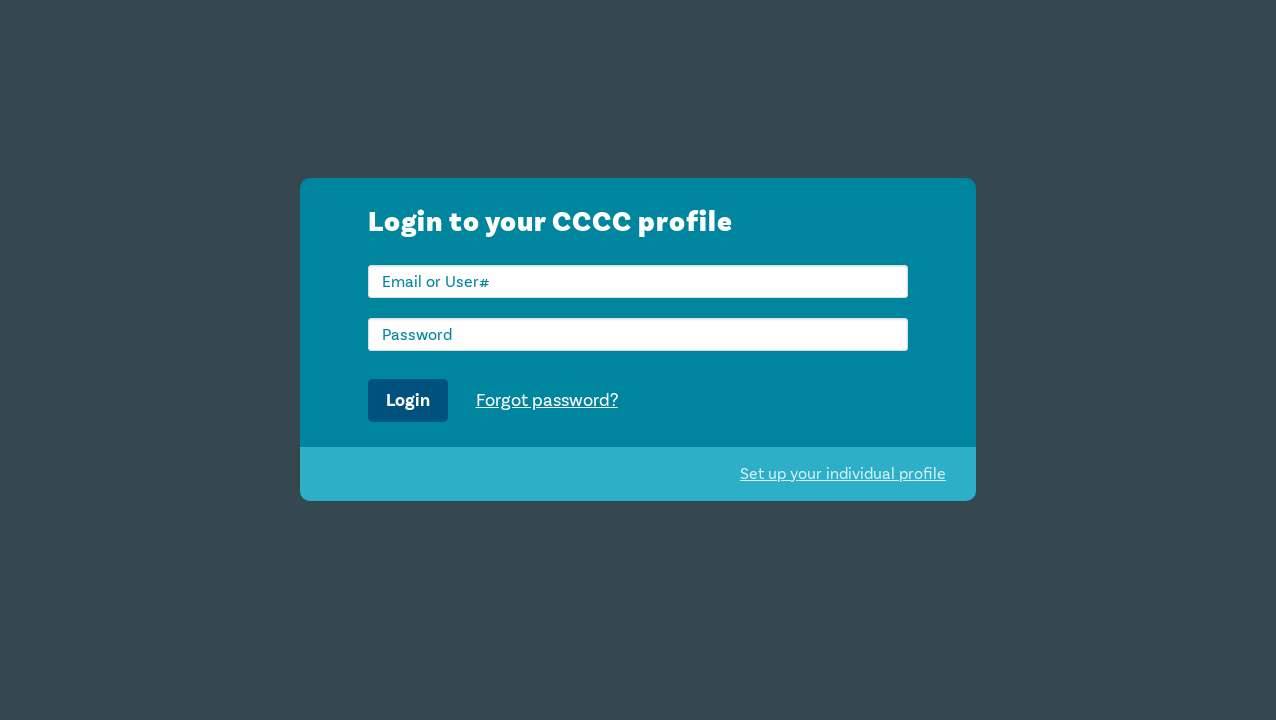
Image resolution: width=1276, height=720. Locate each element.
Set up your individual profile (843, 473)
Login (408, 400)
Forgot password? (547, 400)
